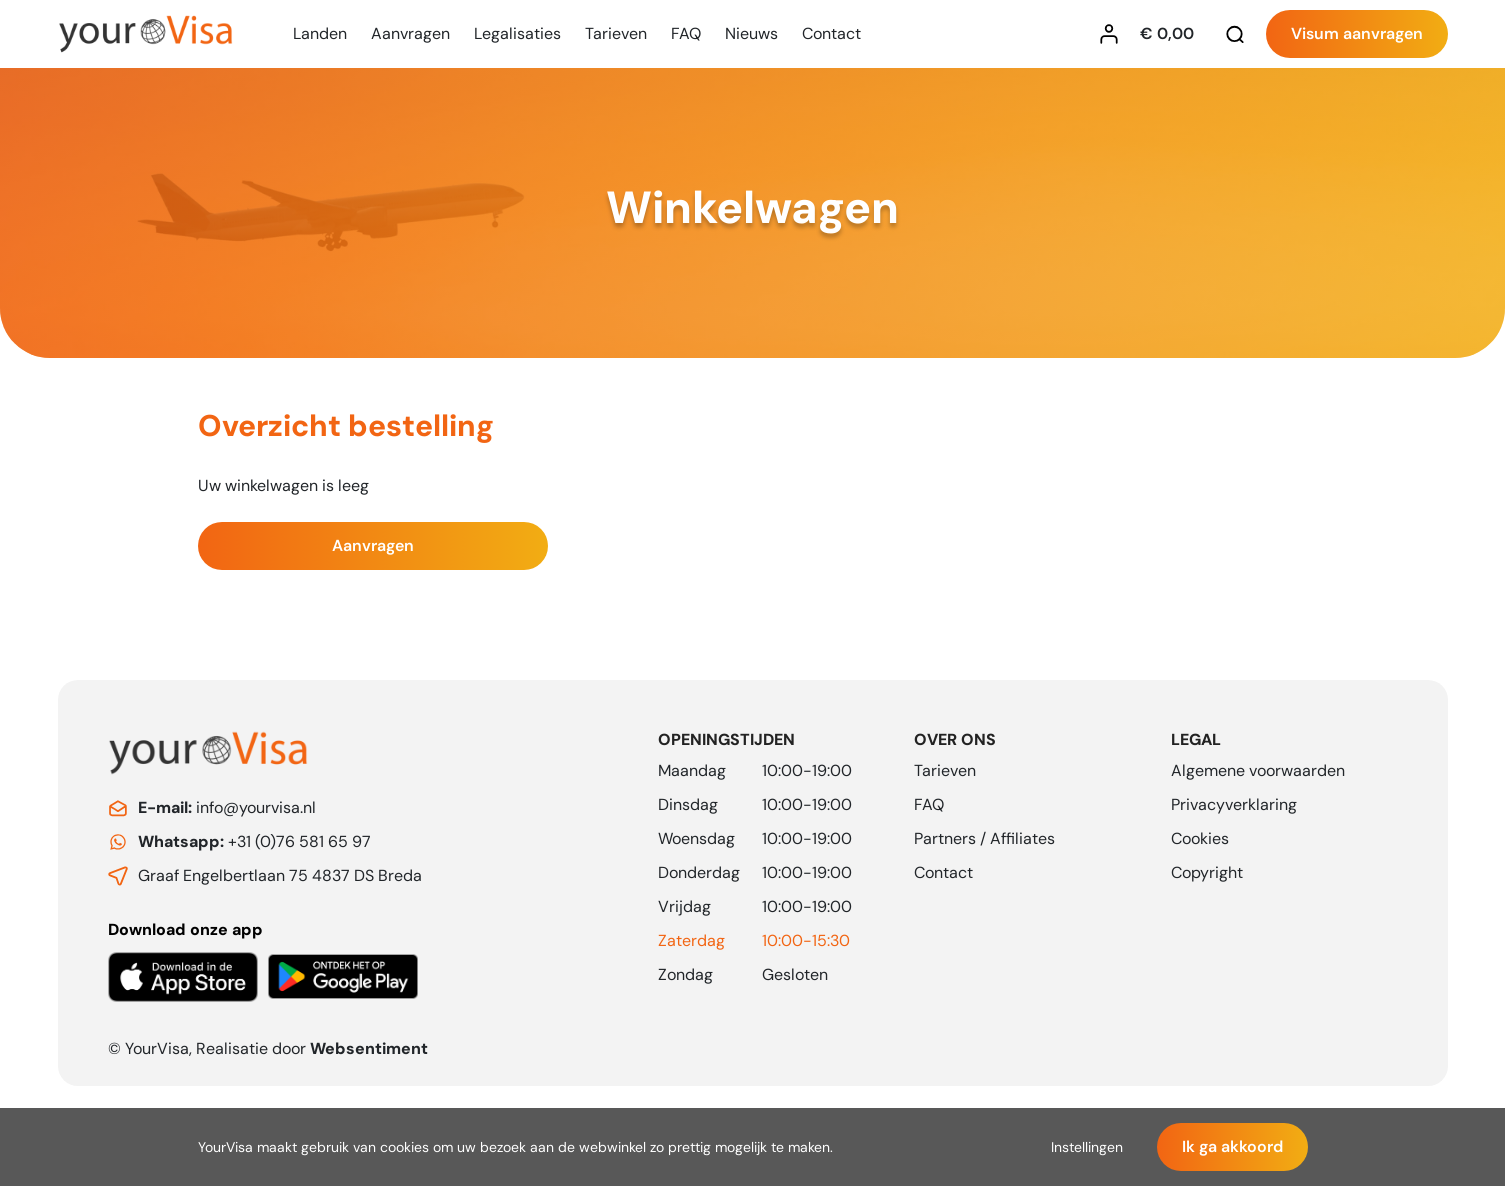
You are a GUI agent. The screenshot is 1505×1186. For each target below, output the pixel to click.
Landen (320, 33)
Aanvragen (410, 33)
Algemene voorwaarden (1258, 770)
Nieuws (751, 33)
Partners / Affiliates (984, 838)
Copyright (1207, 872)
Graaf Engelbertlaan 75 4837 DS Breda (280, 875)
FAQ (686, 33)
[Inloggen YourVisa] (1114, 34)
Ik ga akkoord (1232, 1146)
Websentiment (369, 1048)
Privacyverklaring (1234, 804)
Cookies (1200, 838)
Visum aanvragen (1357, 33)
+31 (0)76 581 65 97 (254, 841)
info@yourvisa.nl (227, 807)
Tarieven (616, 33)
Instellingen (1087, 1147)
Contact (831, 33)
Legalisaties (517, 33)
